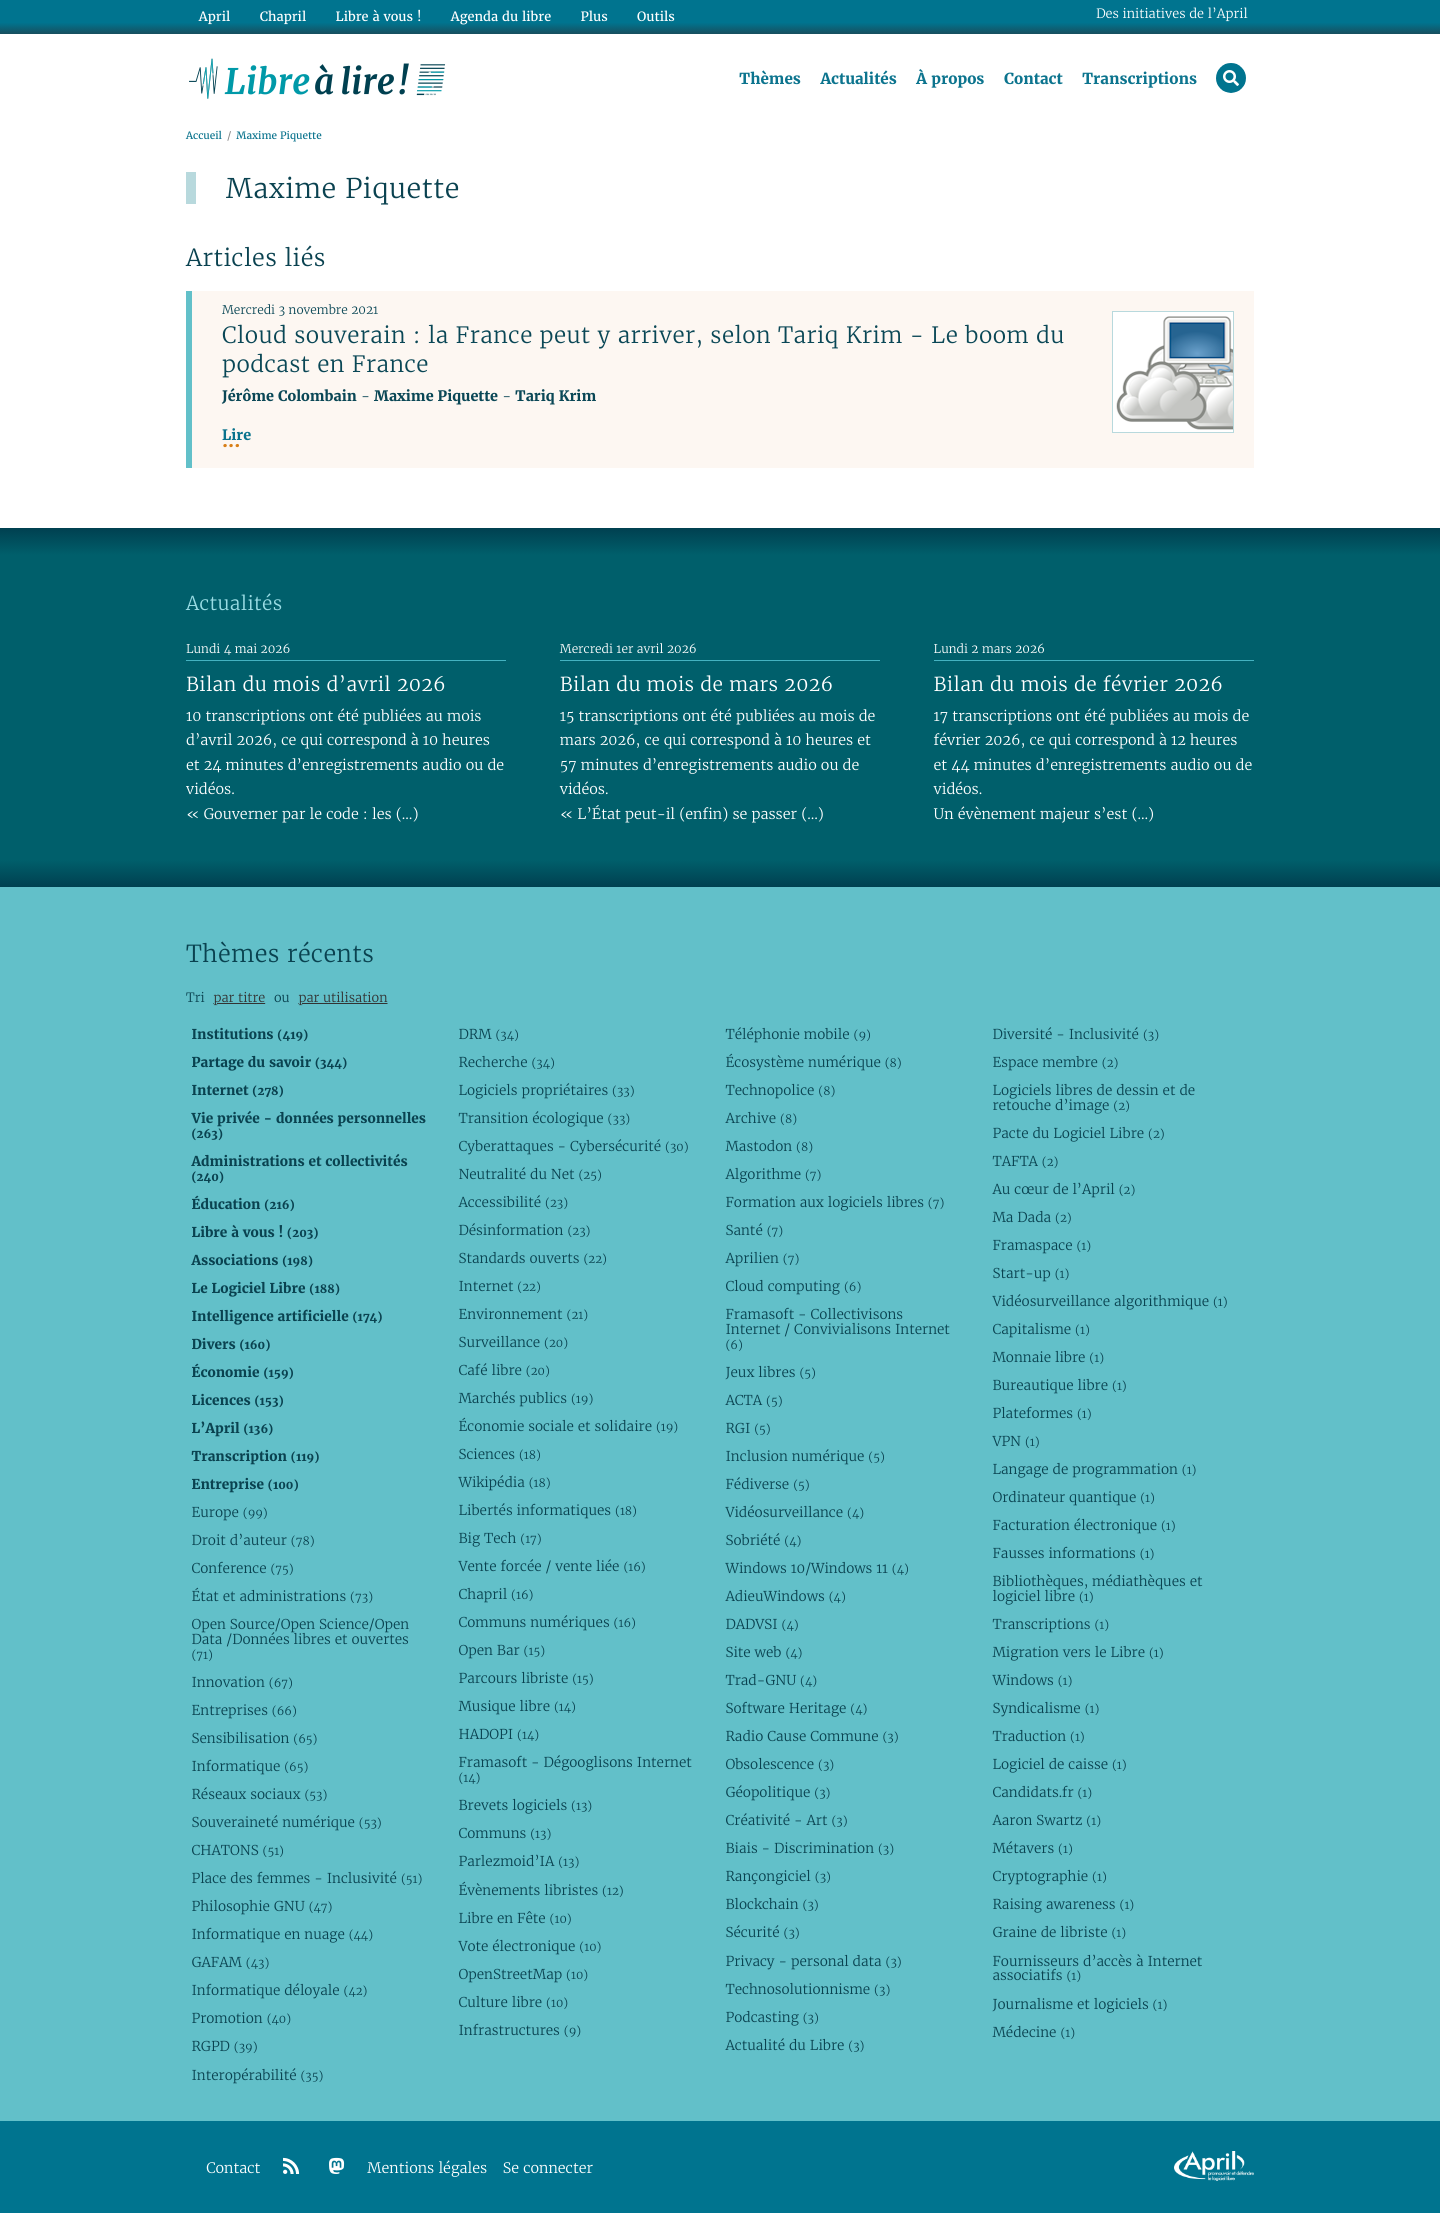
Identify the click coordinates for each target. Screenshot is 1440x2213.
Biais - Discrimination (809, 1848)
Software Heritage (796, 1708)
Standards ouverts (532, 1258)
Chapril (495, 1594)
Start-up (1030, 1273)
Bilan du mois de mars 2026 (697, 684)
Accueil (204, 136)
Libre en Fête (514, 1918)
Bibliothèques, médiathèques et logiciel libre (1097, 1588)
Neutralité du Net (529, 1174)
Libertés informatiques (547, 1510)
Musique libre (517, 1706)
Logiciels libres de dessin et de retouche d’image (1093, 1097)
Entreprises (243, 1710)
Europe (229, 1512)
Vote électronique (529, 1946)
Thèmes (770, 79)
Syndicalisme (1045, 1708)
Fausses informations (1073, 1553)
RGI (747, 1428)
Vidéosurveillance (794, 1512)
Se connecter (548, 2168)
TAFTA (1025, 1161)
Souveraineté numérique (286, 1822)
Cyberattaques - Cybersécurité (573, 1146)
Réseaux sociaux (259, 1794)
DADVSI (761, 1624)
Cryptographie (1049, 1876)
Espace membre (1055, 1062)
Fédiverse (767, 1484)
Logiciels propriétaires (546, 1090)
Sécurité (762, 1932)
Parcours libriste (525, 1678)
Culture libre (513, 2002)
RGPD (224, 2046)
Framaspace (1041, 1245)
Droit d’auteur (252, 1540)
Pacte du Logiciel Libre (1078, 1133)
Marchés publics (525, 1398)
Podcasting (771, 2017)
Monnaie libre (1048, 1357)
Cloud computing (793, 1286)
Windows (1032, 1680)
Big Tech (499, 1538)
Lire (236, 435)
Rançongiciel (778, 1876)
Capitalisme (1040, 1329)
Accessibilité (513, 1202)
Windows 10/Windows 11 (816, 1568)
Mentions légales (427, 2168)
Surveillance (513, 1342)
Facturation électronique (1083, 1525)
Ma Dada (1031, 1217)
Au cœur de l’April (1063, 1189)
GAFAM (230, 1962)
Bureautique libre (1059, 1385)
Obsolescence (779, 1764)
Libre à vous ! (378, 16)
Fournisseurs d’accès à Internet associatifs (1097, 1968)
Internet (499, 1286)
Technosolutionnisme (807, 1989)
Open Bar (501, 1650)
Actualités (858, 79)
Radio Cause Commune (811, 1736)
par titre (239, 997)
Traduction (1038, 1736)
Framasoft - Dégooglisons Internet (574, 1769)
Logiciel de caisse (1059, 1764)
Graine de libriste (1059, 1932)
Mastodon (769, 1146)
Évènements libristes (540, 1890)
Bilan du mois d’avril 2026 (316, 684)
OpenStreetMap (523, 1974)
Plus (593, 16)
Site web (763, 1652)
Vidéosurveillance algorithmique (1109, 1301)
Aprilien (762, 1258)
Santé (754, 1230)
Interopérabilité (257, 2075)
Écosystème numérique (813, 1062)
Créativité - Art (786, 1820)
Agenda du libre (500, 16)
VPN (1015, 1441)
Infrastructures (519, 2030)
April (214, 16)
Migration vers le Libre (1077, 1652)
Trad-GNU (771, 1680)
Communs (504, 1833)
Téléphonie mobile (797, 1034)
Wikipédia (504, 1482)
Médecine (1033, 2032)
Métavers (1032, 1848)
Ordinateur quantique (1073, 1497)
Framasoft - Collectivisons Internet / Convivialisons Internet (837, 1329)
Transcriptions (1139, 79)
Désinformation (524, 1230)
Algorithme (773, 1174)
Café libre (503, 1370)
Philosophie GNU (261, 1906)
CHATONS (237, 1850)
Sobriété (763, 1540)
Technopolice (780, 1090)
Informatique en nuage (282, 1934)
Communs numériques (546, 1622)
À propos (950, 79)
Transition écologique (544, 1118)
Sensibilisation (254, 1738)
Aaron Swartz (1046, 1820)
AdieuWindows (785, 1596)
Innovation (241, 1682)
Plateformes (1041, 1413)
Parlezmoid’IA (518, 1861)
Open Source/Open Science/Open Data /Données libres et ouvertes (300, 1639)
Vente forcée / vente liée (551, 1566)
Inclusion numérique (804, 1456)
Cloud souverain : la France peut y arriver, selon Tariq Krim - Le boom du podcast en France (643, 349)
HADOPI (498, 1734)
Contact (1033, 79)
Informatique (249, 1766)
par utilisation (342, 997)
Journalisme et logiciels (1079, 2004)
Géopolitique (777, 1792)
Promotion (241, 2018)
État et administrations (282, 1596)
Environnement (523, 1314)
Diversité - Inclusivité (1075, 1034)
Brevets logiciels (525, 1805)
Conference (242, 1568)
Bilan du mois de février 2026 (1079, 684)
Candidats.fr (1042, 1792)
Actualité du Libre (794, 2045)
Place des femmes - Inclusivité (306, 1878)
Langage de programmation (1094, 1469)
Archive (761, 1118)
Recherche (506, 1062)
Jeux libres (770, 1372)
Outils (656, 16)
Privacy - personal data (813, 1961)
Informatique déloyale (279, 1990)
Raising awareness (1063, 1904)
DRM (488, 1034)
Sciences (499, 1454)
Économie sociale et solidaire (568, 1426)
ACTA (753, 1400)
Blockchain (771, 1904)
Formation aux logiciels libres (834, 1202)
